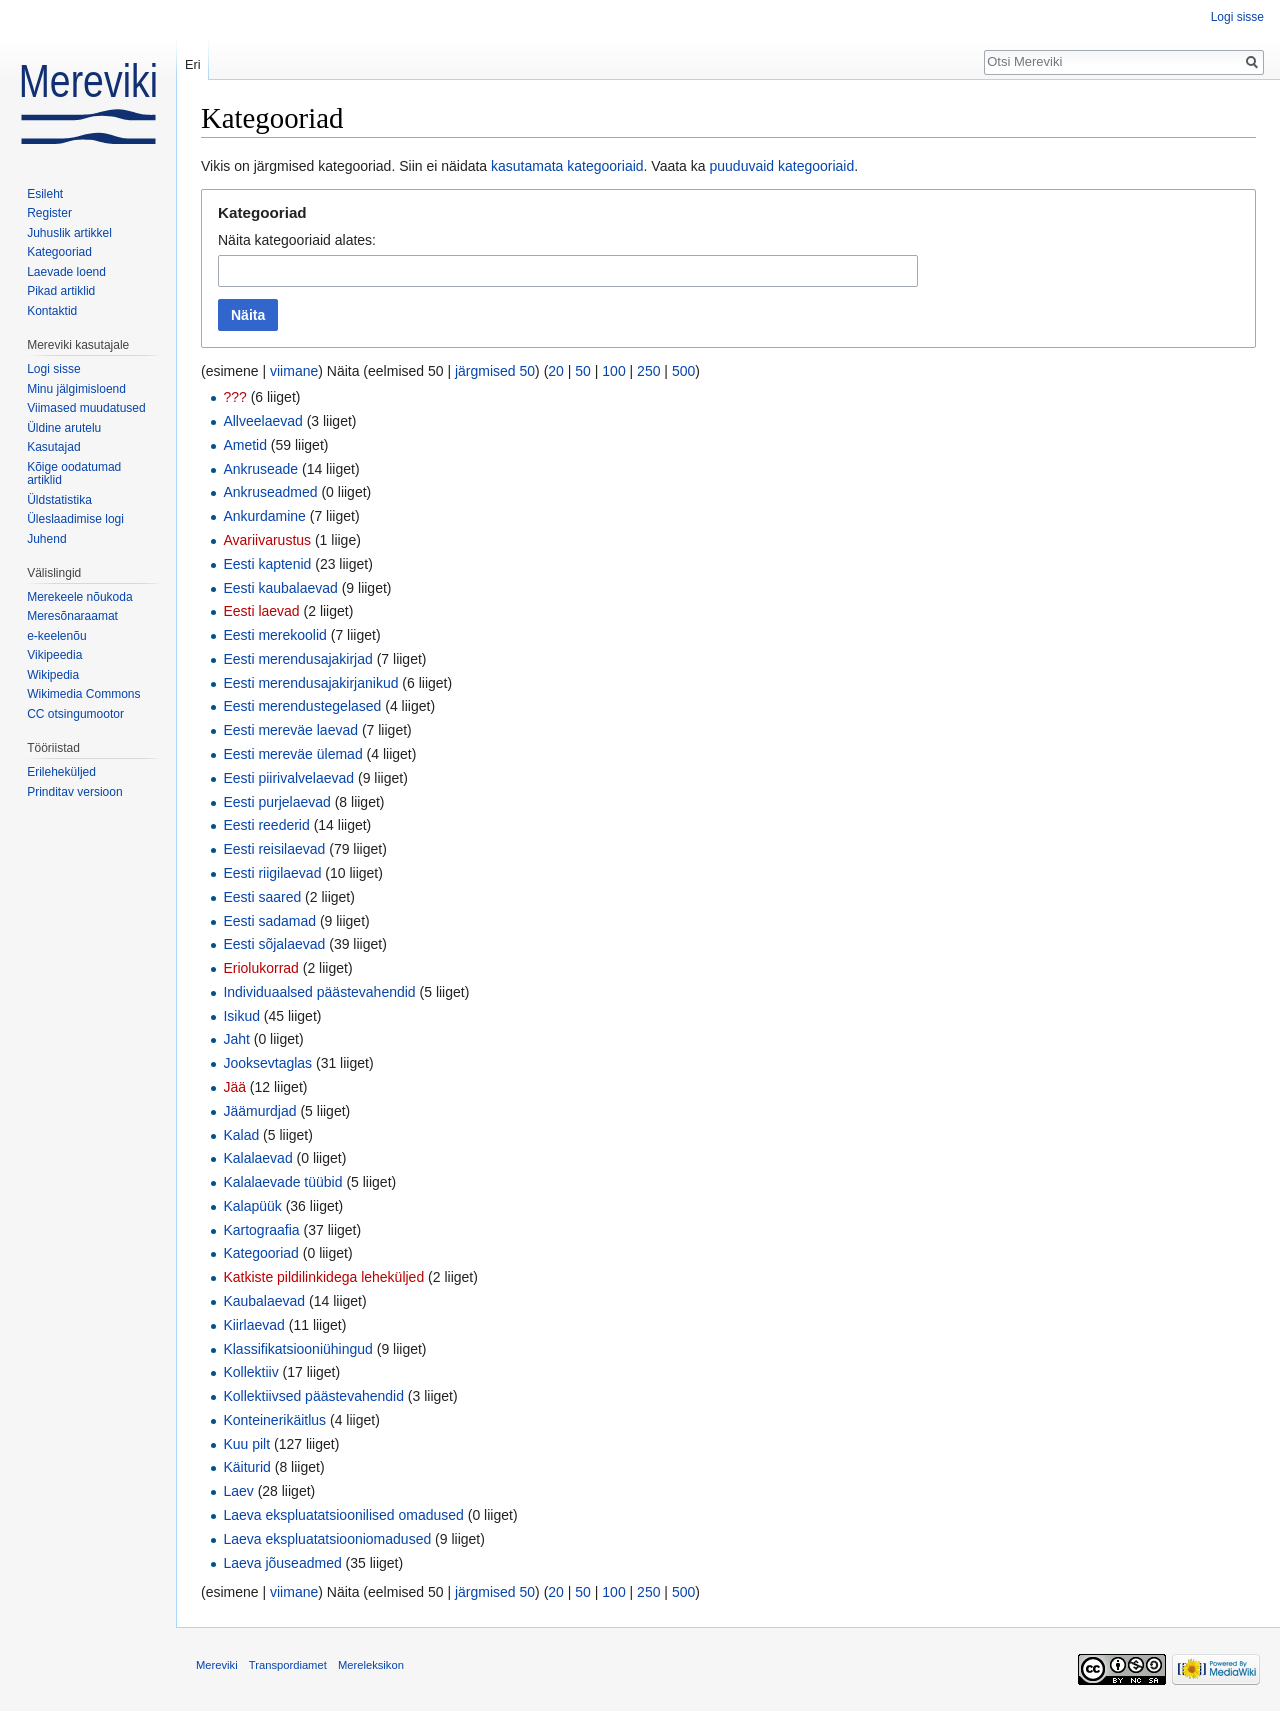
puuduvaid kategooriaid (781, 166)
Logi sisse (1237, 17)
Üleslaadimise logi (75, 519)
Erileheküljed (61, 772)
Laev (238, 1491)
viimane (294, 371)
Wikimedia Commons (83, 694)
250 (648, 371)
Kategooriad (261, 1253)
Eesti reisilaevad (274, 849)
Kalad (241, 1135)
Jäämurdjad (259, 1111)
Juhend (46, 539)
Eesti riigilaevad (272, 873)
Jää (234, 1087)
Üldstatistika (59, 500)
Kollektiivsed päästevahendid (313, 1396)
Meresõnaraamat (72, 616)
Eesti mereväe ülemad (292, 754)
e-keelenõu (56, 636)
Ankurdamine (264, 516)
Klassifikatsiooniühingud (297, 1349)
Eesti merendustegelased (302, 706)
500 (683, 371)
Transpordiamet (288, 1665)
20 (556, 371)
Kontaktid (52, 311)
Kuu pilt (246, 1444)
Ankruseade (260, 469)
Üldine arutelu (64, 428)
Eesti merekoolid (275, 635)
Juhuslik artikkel (69, 233)
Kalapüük (252, 1206)
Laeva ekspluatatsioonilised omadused (343, 1515)
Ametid (245, 445)
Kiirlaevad (253, 1325)
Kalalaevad (257, 1158)
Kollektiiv (250, 1372)
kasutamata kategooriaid (567, 166)
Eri (193, 64)
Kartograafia (261, 1230)
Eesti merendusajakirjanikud (310, 683)
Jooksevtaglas (267, 1063)
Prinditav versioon (74, 792)
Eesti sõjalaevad (274, 944)
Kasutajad (53, 447)
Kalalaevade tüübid (282, 1182)
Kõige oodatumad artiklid (74, 474)
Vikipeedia (54, 655)
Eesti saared (262, 897)
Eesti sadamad (269, 921)
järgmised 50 (495, 371)
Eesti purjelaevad (276, 802)
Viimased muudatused (86, 408)
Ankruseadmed (270, 492)
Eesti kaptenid (267, 564)
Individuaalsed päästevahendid (319, 992)
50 (583, 371)
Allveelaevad (262, 421)
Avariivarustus (267, 540)
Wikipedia (53, 675)
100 (613, 371)
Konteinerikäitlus (274, 1420)
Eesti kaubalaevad (280, 588)
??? (234, 397)
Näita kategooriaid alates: (297, 240)
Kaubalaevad (264, 1301)
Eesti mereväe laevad (290, 730)
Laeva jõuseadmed (282, 1563)
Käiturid (246, 1467)
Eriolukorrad (260, 968)
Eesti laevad (261, 611)
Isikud (241, 1016)
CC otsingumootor (75, 714)
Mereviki (217, 1665)
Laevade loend (66, 272)
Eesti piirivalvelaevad (288, 778)
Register (49, 213)
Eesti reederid (266, 825)
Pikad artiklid (61, 291)
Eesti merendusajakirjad (297, 659)
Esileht (45, 194)
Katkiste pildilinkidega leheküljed (323, 1277)
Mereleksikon (371, 1665)
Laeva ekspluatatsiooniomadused (327, 1539)
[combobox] (568, 271)
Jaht (236, 1039)
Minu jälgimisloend (76, 389)
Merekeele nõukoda (79, 597)
